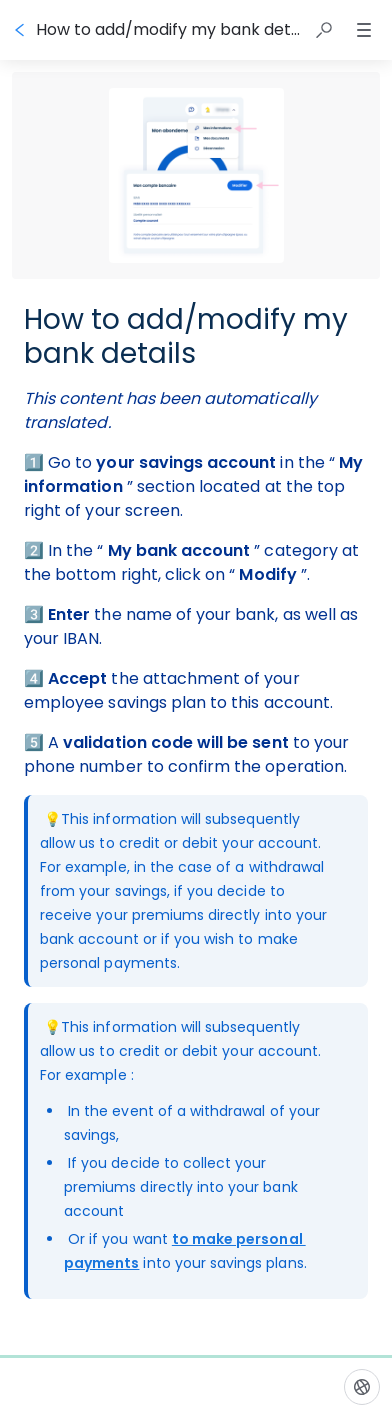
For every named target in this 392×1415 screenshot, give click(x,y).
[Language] (362, 1387)
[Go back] (20, 30)
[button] (324, 30)
